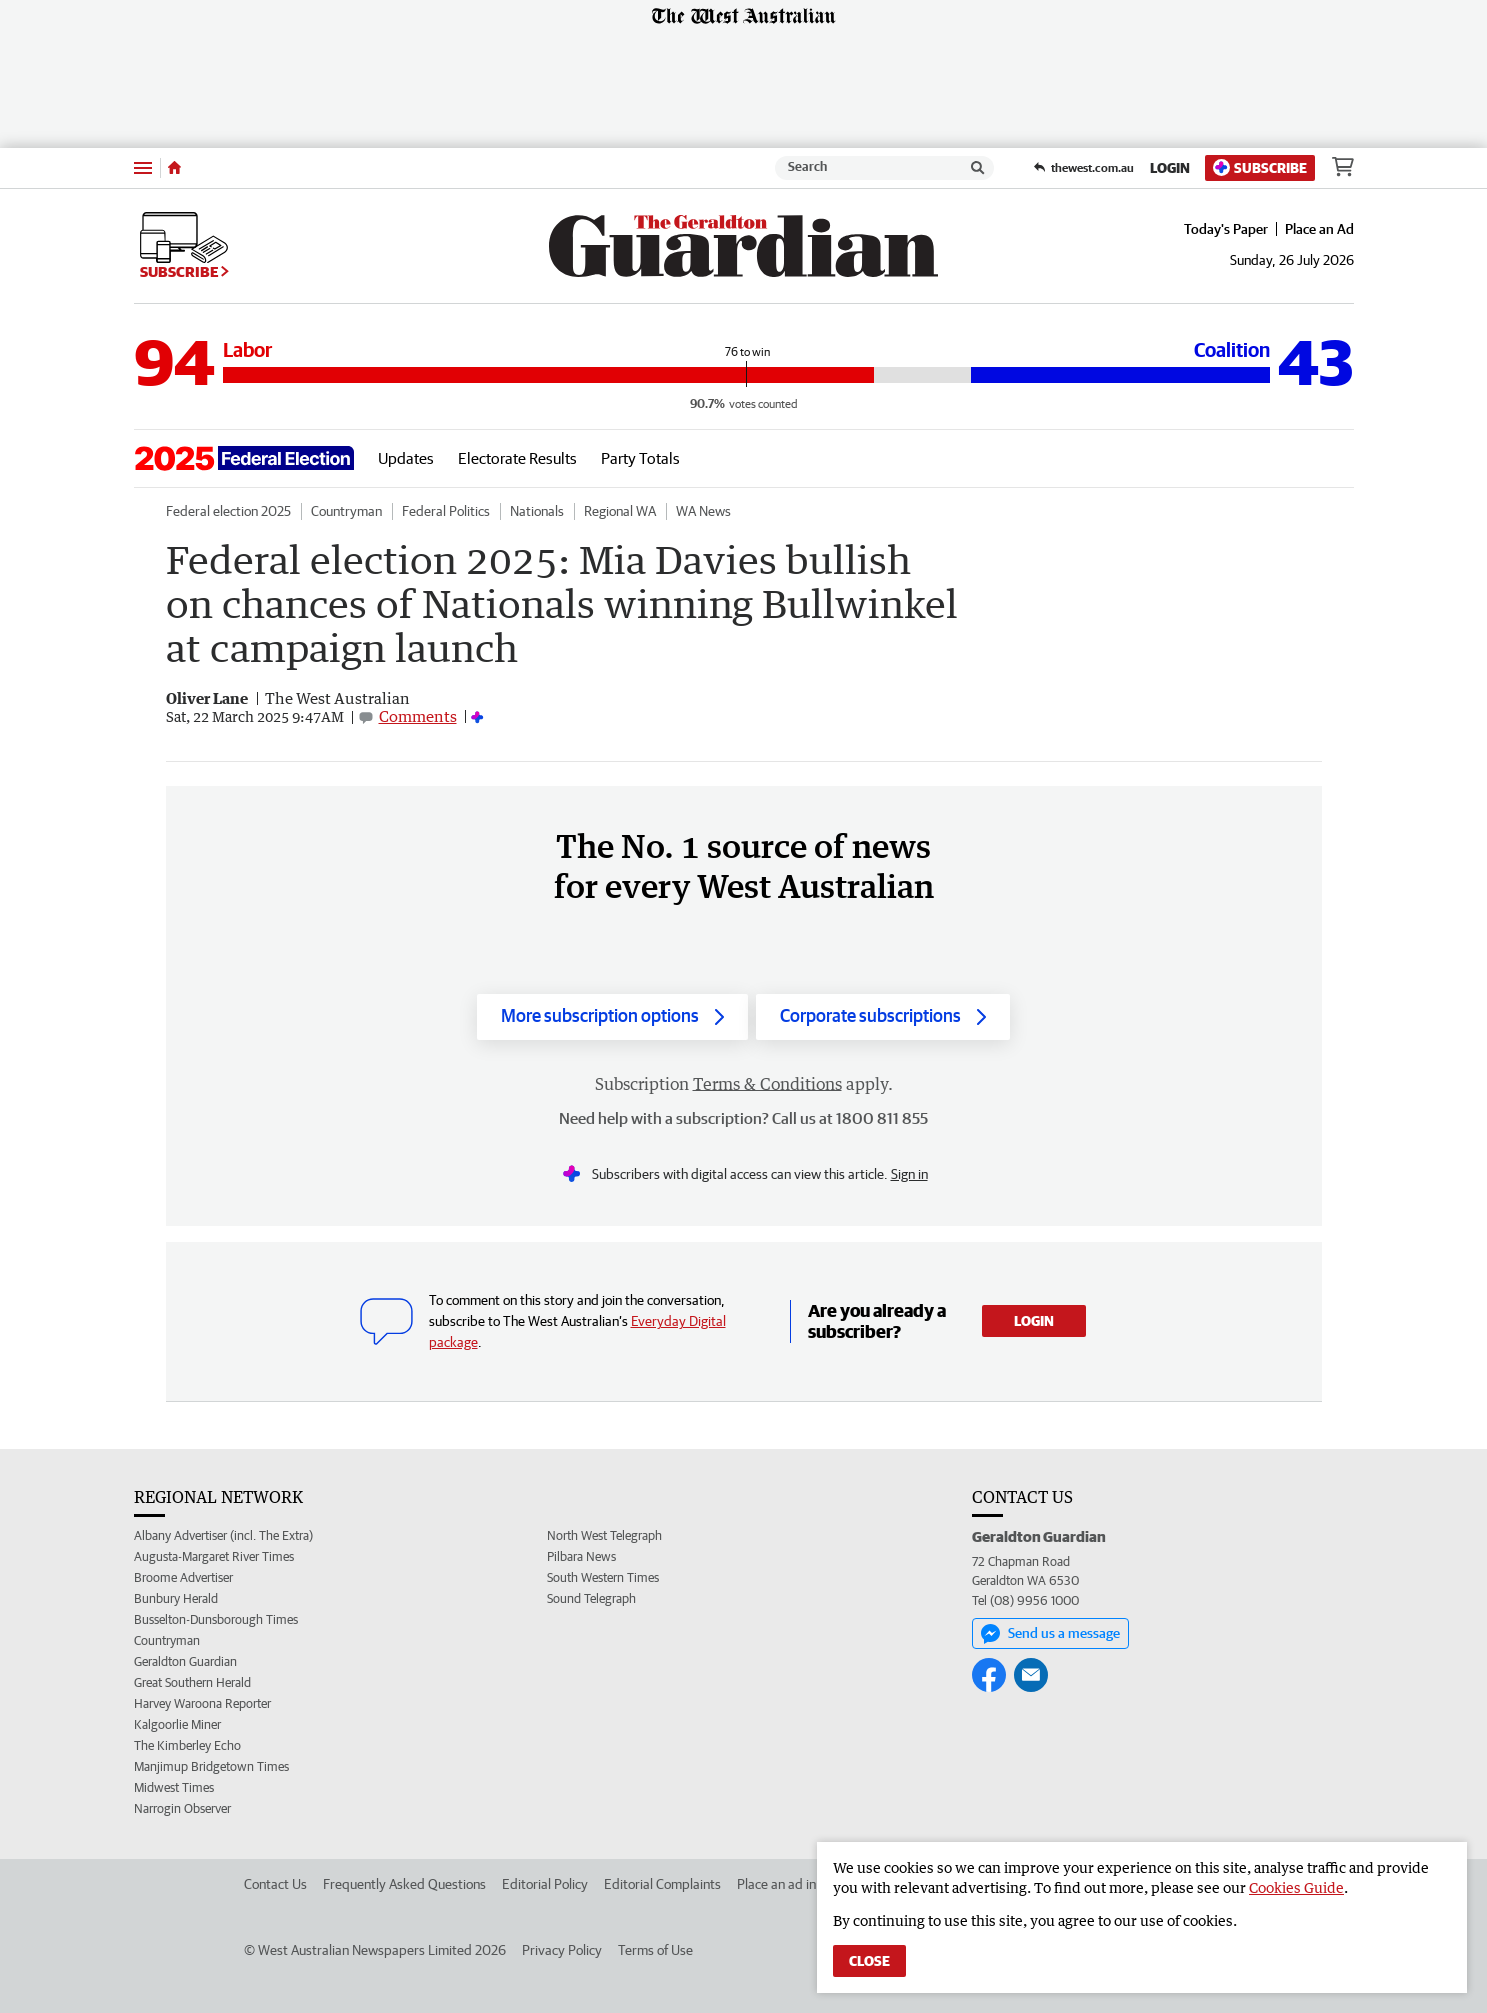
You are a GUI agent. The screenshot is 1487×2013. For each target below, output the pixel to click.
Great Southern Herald (192, 1682)
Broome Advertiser (183, 1577)
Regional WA (620, 511)
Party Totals (640, 458)
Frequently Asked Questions (404, 1884)
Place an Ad (1319, 229)
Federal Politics (446, 511)
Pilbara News (581, 1556)
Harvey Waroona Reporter (202, 1703)
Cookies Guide (1296, 1887)
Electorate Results (517, 458)
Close (869, 1961)
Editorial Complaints (662, 1884)
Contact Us (275, 1884)
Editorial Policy (545, 1884)
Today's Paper (1226, 229)
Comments (418, 716)
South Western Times (603, 1577)
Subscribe (1260, 167)
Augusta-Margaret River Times (214, 1556)
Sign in (909, 1174)
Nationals (537, 511)
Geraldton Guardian (185, 1661)
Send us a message (1050, 1634)
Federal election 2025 (228, 511)
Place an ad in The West (805, 1884)
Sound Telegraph (591, 1598)
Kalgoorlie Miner (177, 1724)
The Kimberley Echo (187, 1745)
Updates (406, 458)
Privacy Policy (562, 1950)
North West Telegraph (604, 1535)
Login (1170, 168)
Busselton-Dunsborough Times (216, 1619)
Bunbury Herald (176, 1598)
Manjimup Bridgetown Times (211, 1766)
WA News (703, 511)
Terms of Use (655, 1950)
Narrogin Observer (182, 1808)
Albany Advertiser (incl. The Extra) (223, 1535)
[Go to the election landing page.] (244, 458)
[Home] (174, 168)
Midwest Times (174, 1787)
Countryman (346, 511)
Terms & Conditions (767, 1084)
